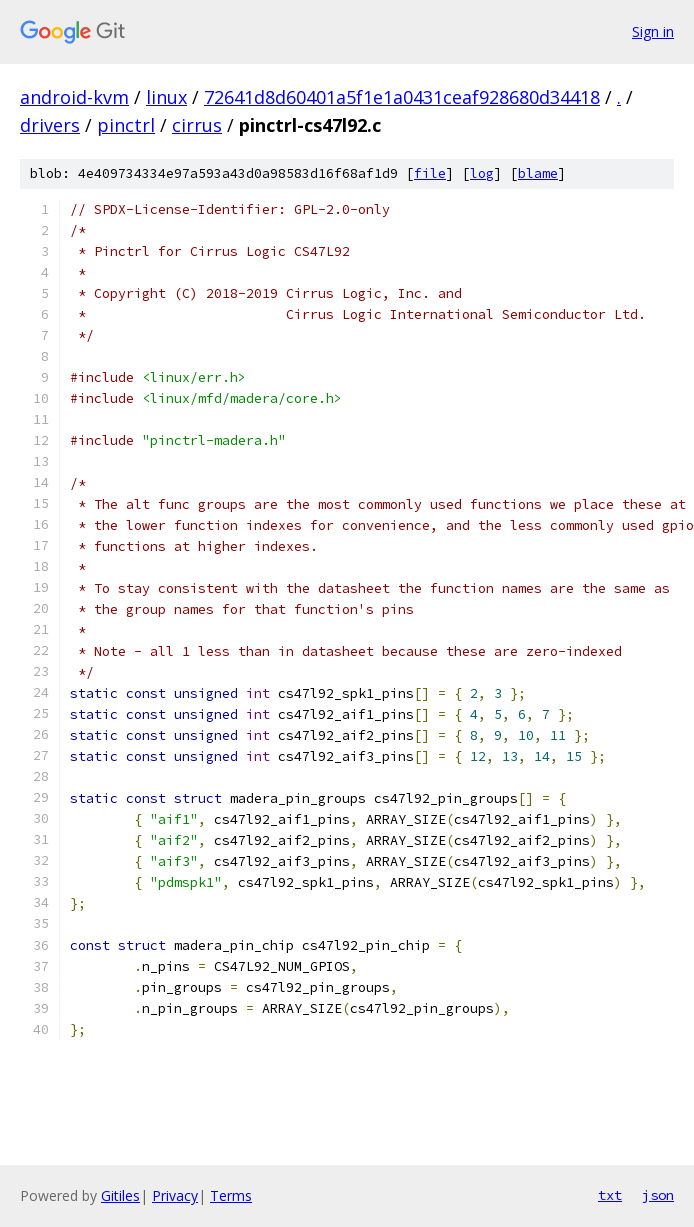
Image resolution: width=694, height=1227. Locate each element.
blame (538, 173)
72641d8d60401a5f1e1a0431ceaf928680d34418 (402, 97)
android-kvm (74, 97)
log (482, 173)
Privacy (175, 1195)
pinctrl (126, 125)
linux (166, 97)
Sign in (653, 31)
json (658, 1195)
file (430, 173)
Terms (231, 1195)
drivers (50, 125)
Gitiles (120, 1195)
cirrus (197, 125)
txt (610, 1195)
